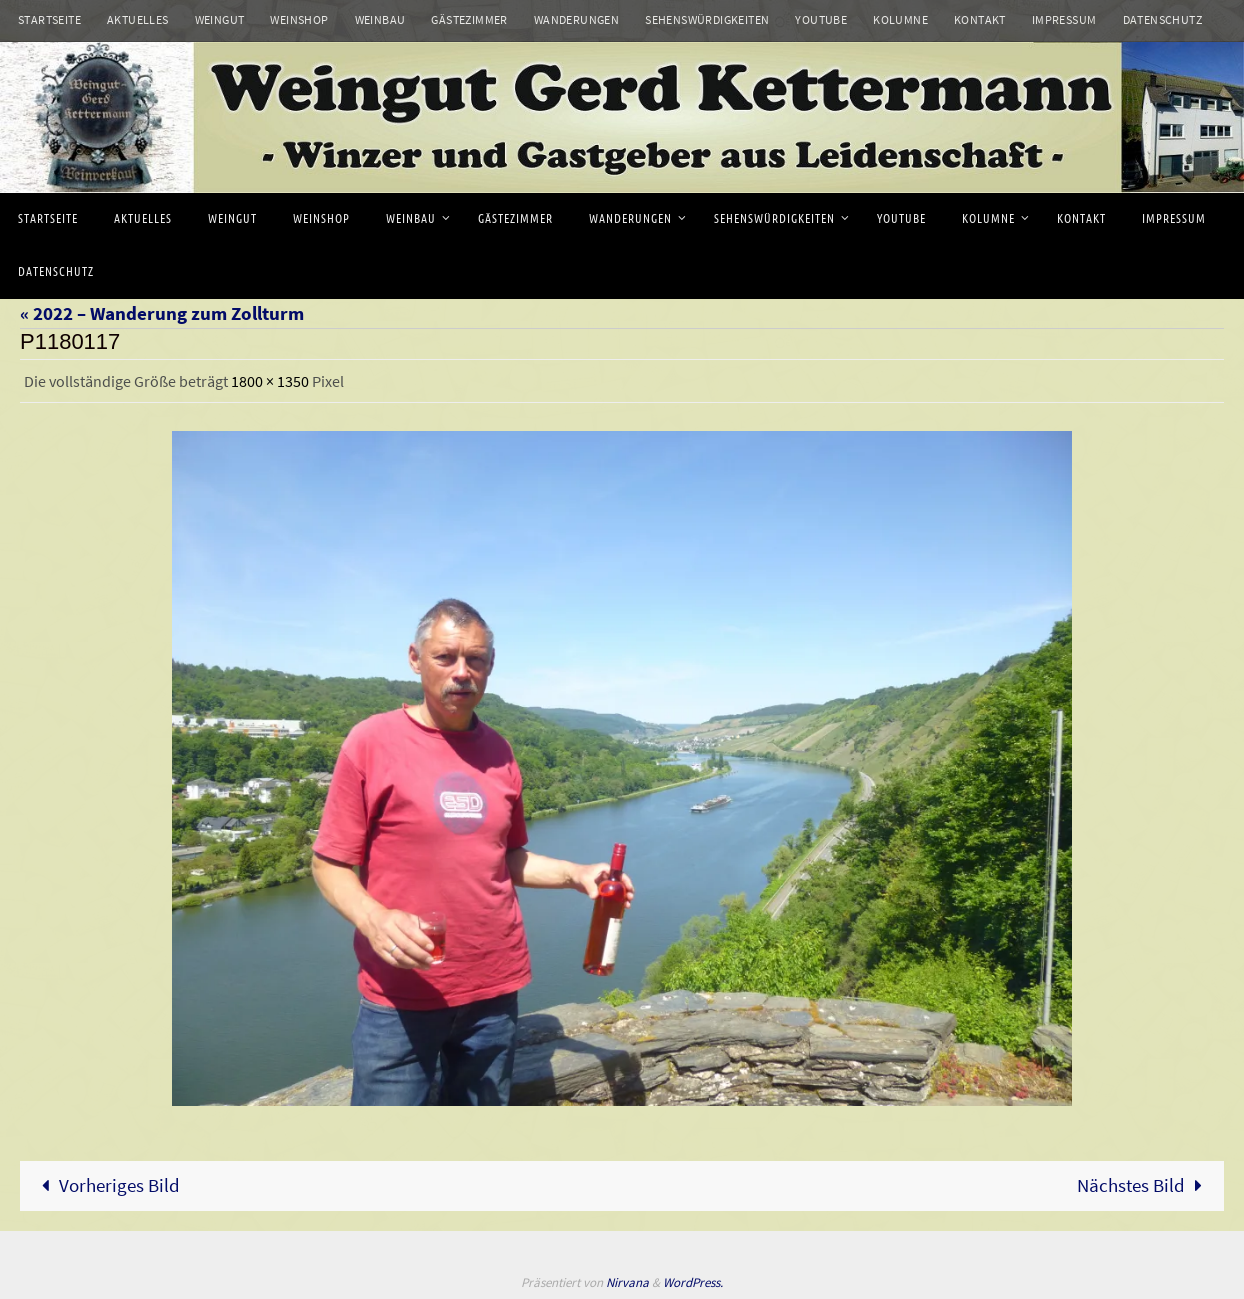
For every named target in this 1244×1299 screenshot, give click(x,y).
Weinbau (380, 19)
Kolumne (900, 19)
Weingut (220, 19)
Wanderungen (576, 19)
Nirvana (627, 1282)
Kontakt (980, 19)
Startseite (49, 19)
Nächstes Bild (1144, 1185)
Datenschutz (1162, 19)
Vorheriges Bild (106, 1185)
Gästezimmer (469, 19)
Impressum (1064, 19)
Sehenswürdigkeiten (707, 19)
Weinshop (299, 19)
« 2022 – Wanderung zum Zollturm (162, 313)
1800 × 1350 (270, 381)
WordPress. (693, 1282)
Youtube (821, 19)
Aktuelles (138, 19)
